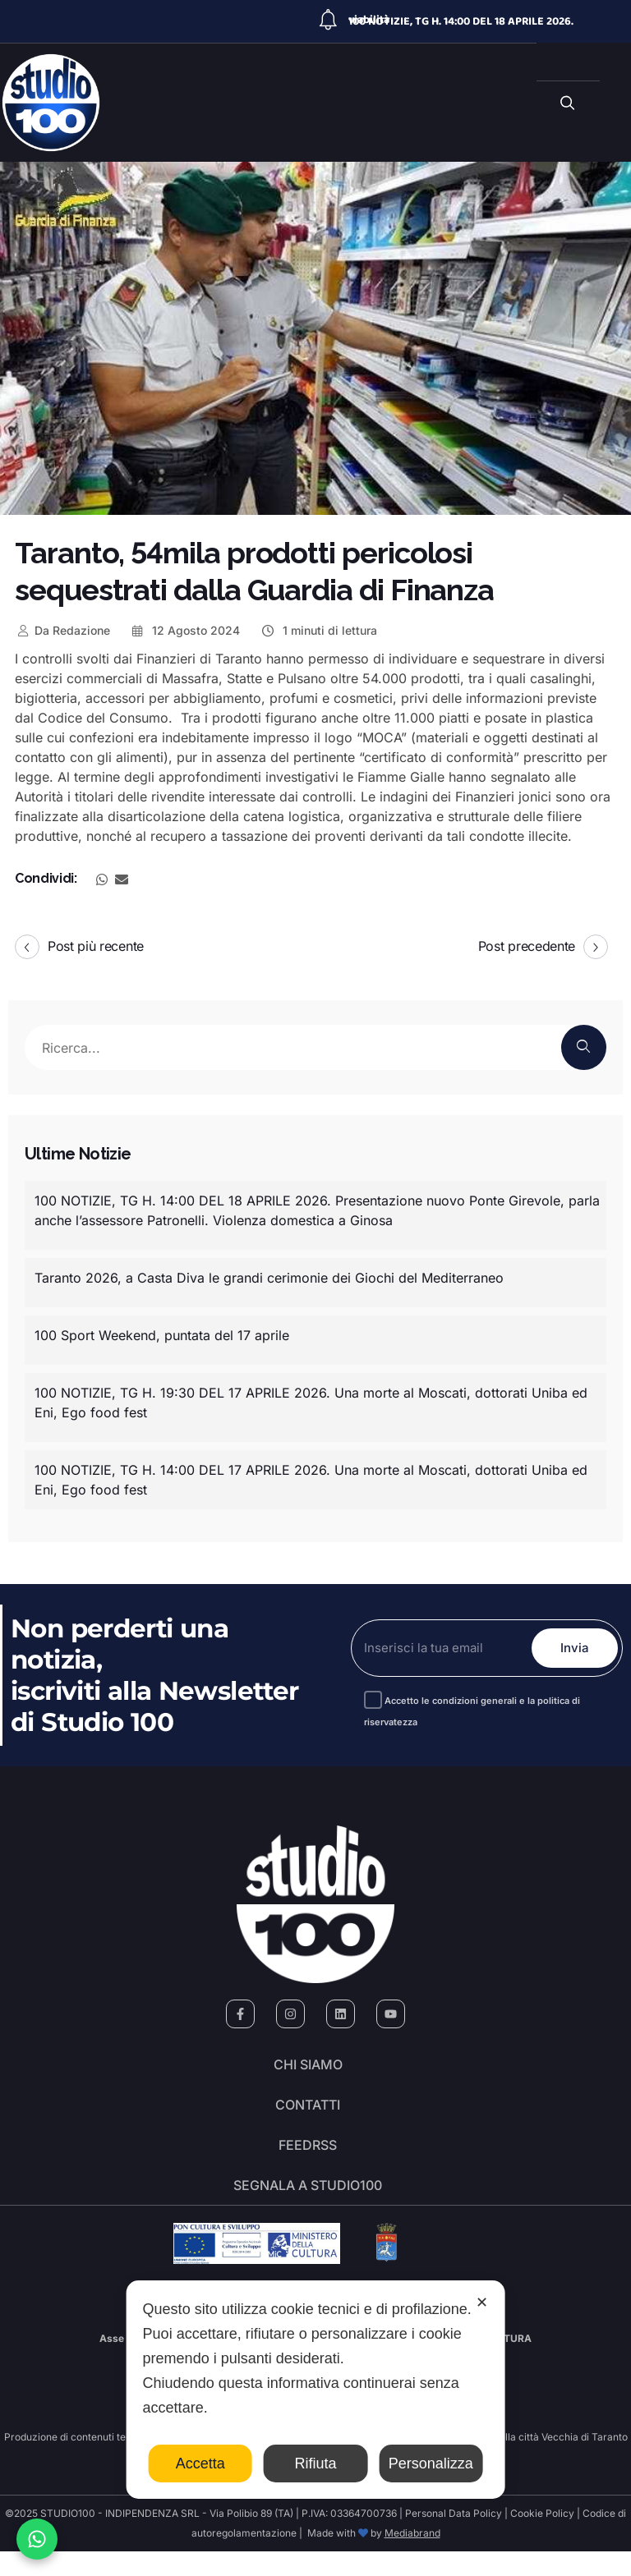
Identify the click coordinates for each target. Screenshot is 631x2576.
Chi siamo (308, 2068)
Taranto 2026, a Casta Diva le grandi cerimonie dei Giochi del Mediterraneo (269, 1278)
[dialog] (316, 2389)
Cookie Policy (542, 2538)
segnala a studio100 (307, 2206)
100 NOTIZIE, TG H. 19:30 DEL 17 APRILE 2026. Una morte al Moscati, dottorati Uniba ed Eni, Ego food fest (311, 1402)
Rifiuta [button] (315, 2463)
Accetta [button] (200, 2463)
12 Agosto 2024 (185, 630)
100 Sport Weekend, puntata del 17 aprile (162, 1335)
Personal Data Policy (453, 2538)
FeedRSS (308, 2160)
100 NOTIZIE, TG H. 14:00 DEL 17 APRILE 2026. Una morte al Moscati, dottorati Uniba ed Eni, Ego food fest (311, 1480)
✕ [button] (482, 2302)
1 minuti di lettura (318, 630)
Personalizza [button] (431, 2463)
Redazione (62, 630)
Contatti (307, 2114)
